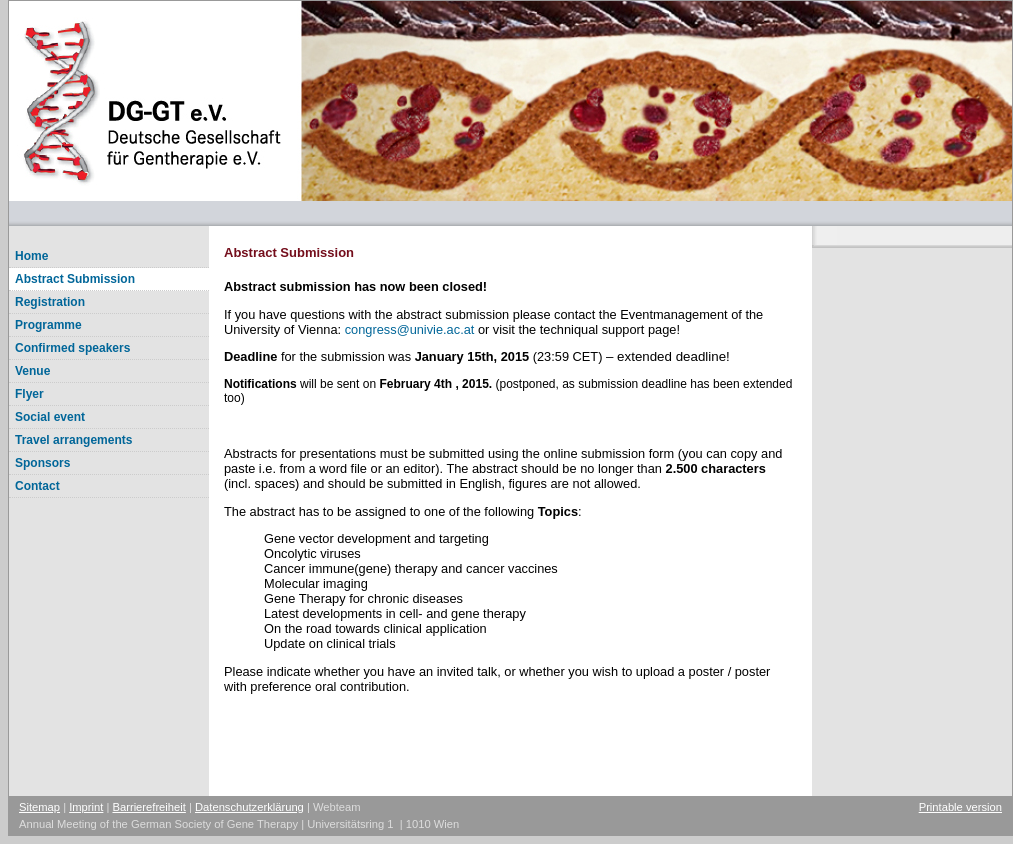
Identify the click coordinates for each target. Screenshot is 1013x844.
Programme (48, 325)
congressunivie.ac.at (410, 329)
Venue (32, 371)
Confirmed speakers (72, 348)
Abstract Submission (75, 279)
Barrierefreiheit (149, 807)
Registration (50, 302)
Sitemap (39, 807)
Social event (50, 417)
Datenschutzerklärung (249, 807)
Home (31, 256)
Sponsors (42, 463)
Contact (37, 486)
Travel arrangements (73, 440)
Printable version (960, 807)
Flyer (29, 394)
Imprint (86, 807)
